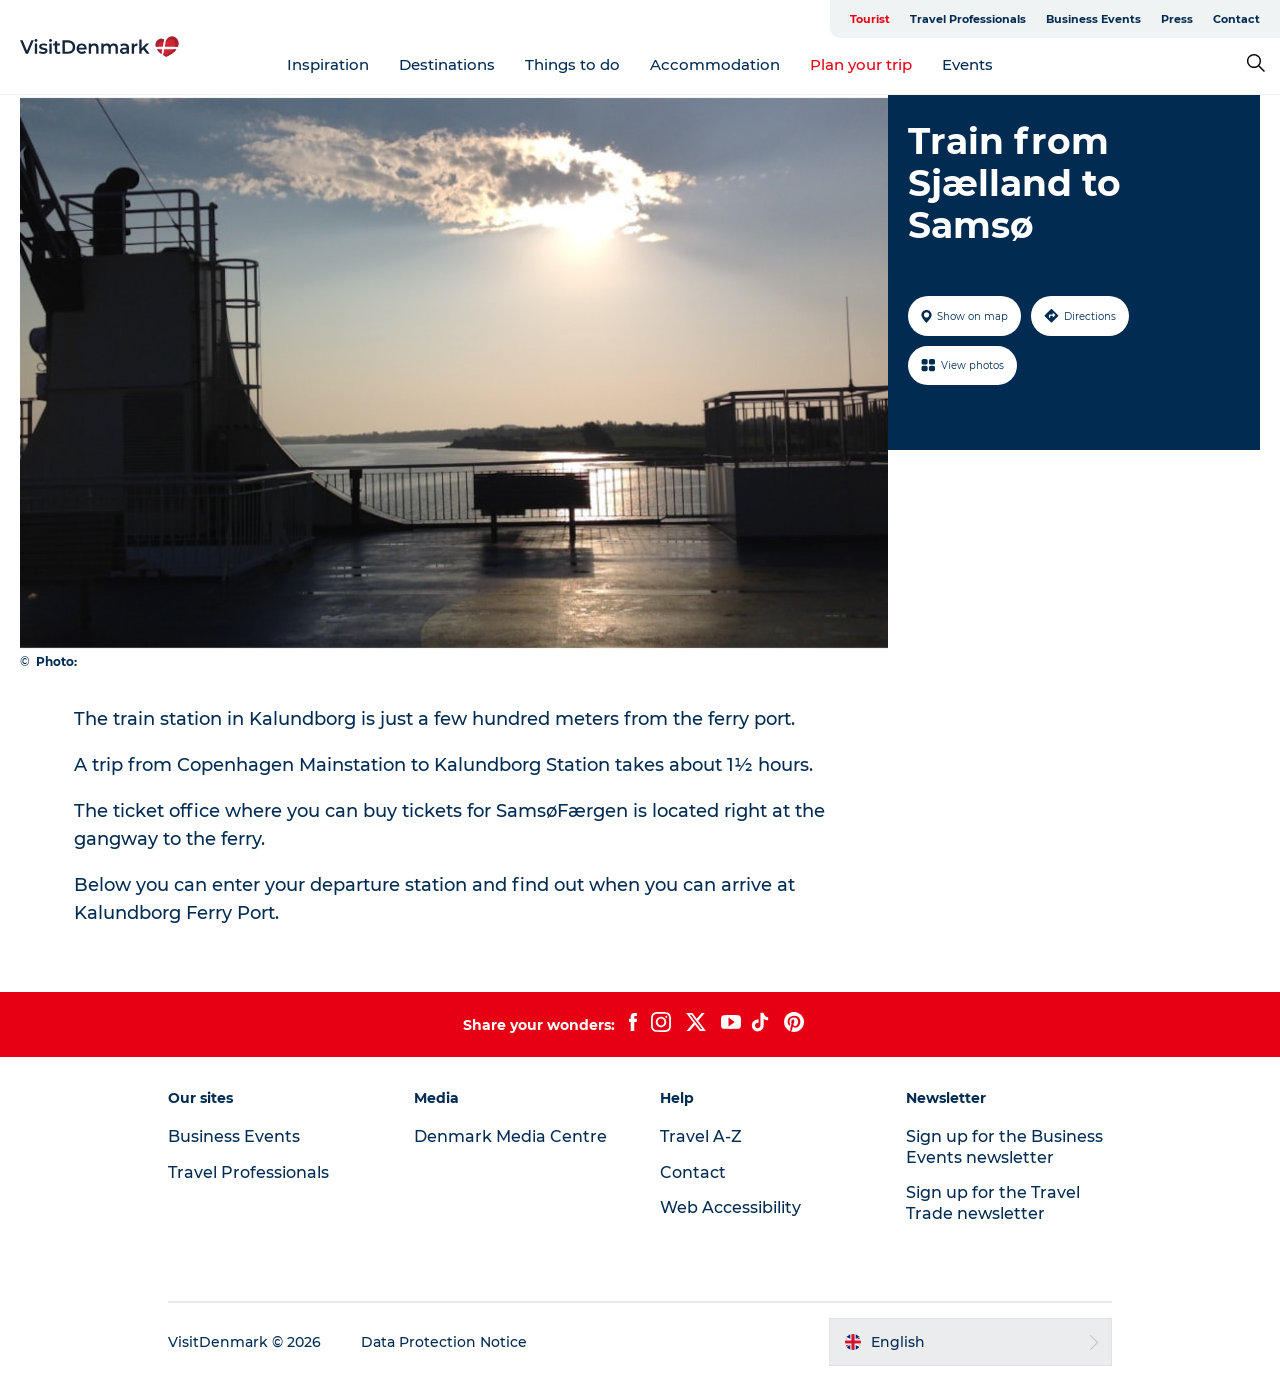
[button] (970, 1342)
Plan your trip (861, 64)
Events (967, 64)
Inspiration (328, 64)
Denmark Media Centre (510, 1136)
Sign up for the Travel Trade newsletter (993, 1203)
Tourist (870, 19)
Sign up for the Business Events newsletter (1004, 1147)
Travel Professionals (968, 19)
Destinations (447, 64)
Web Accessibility (730, 1207)
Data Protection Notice (444, 1342)
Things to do (572, 64)
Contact (1236, 19)
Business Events (1093, 19)
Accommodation (715, 64)
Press (1177, 19)
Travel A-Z (701, 1136)
